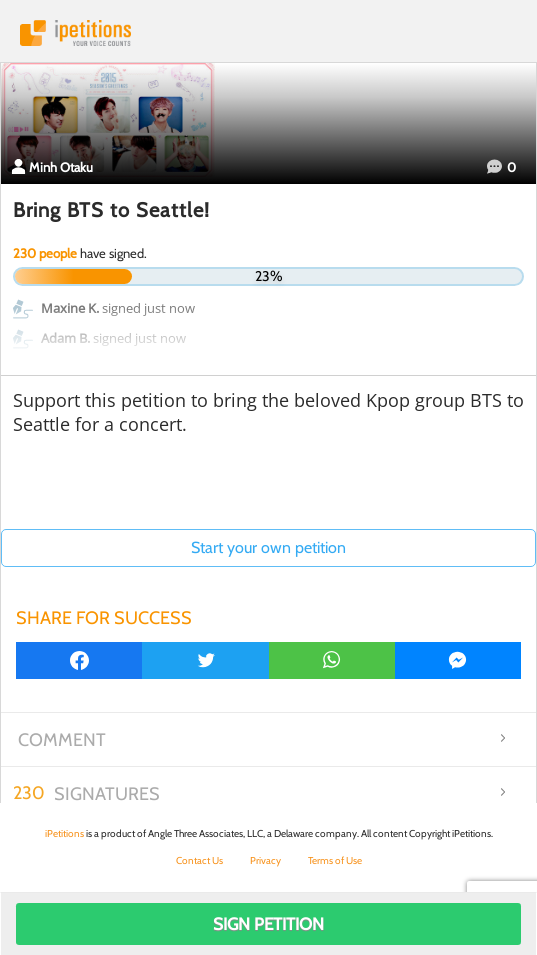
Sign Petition (268, 924)
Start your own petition (268, 547)
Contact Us (199, 860)
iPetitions (268, 33)
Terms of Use (335, 860)
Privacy (265, 860)
